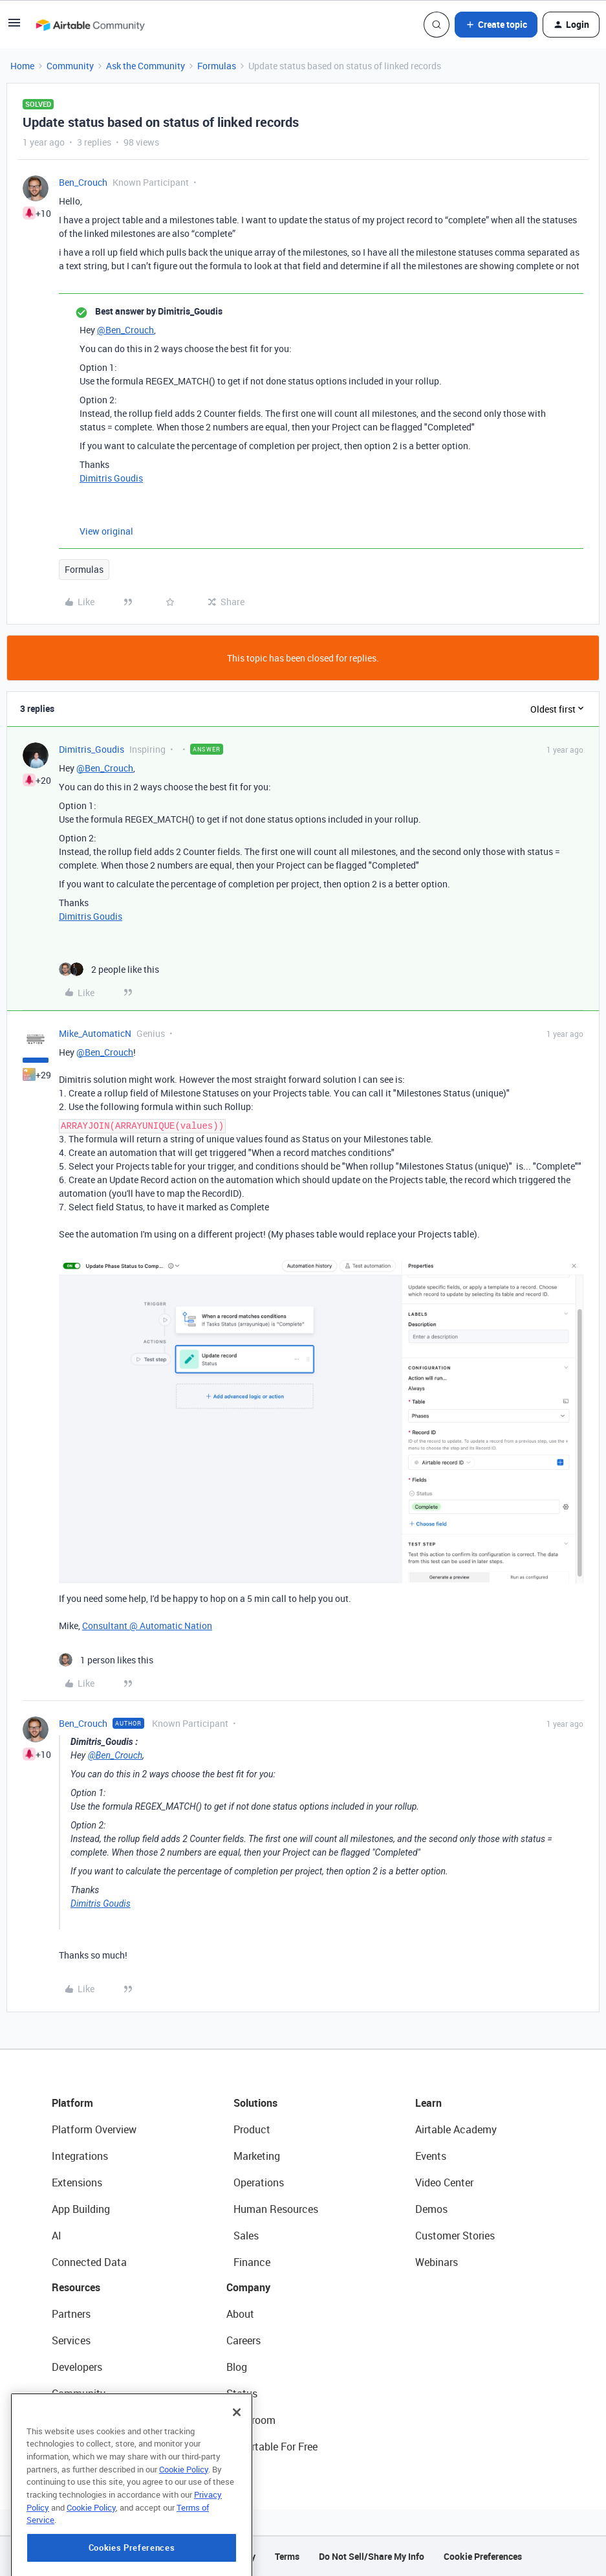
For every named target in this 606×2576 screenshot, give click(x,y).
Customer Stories (455, 2235)
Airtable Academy (456, 2129)
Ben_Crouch (83, 182)
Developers (77, 2367)
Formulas (216, 66)
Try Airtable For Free (272, 2446)
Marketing (256, 2156)
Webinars (436, 2262)
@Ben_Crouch (125, 330)
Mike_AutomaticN (95, 1033)
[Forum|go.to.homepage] (89, 25)
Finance (251, 2262)
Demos (431, 2209)
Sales (246, 2235)
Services (71, 2340)
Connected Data (89, 2262)
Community (70, 66)
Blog (236, 2367)
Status (241, 2393)
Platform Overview (94, 2129)
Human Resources (275, 2209)
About (240, 2314)
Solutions (255, 2103)
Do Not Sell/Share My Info (371, 2556)
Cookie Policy (183, 2520)
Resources (76, 2287)
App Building (81, 2209)
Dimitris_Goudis (91, 749)
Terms (287, 2556)
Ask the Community (145, 66)
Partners (71, 2314)
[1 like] (106, 1660)
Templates (76, 2420)
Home (22, 66)
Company (248, 2287)
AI (56, 2235)
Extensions (77, 2182)
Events (430, 2156)
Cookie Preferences (483, 2556)
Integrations (80, 2156)
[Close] (236, 2462)
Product (251, 2129)
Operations (258, 2182)
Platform (72, 2103)
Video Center (444, 2182)
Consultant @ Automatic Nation (147, 1625)
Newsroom (251, 2420)
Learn (428, 2103)
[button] (14, 27)
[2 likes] (109, 969)
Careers (243, 2340)
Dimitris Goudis (111, 478)
